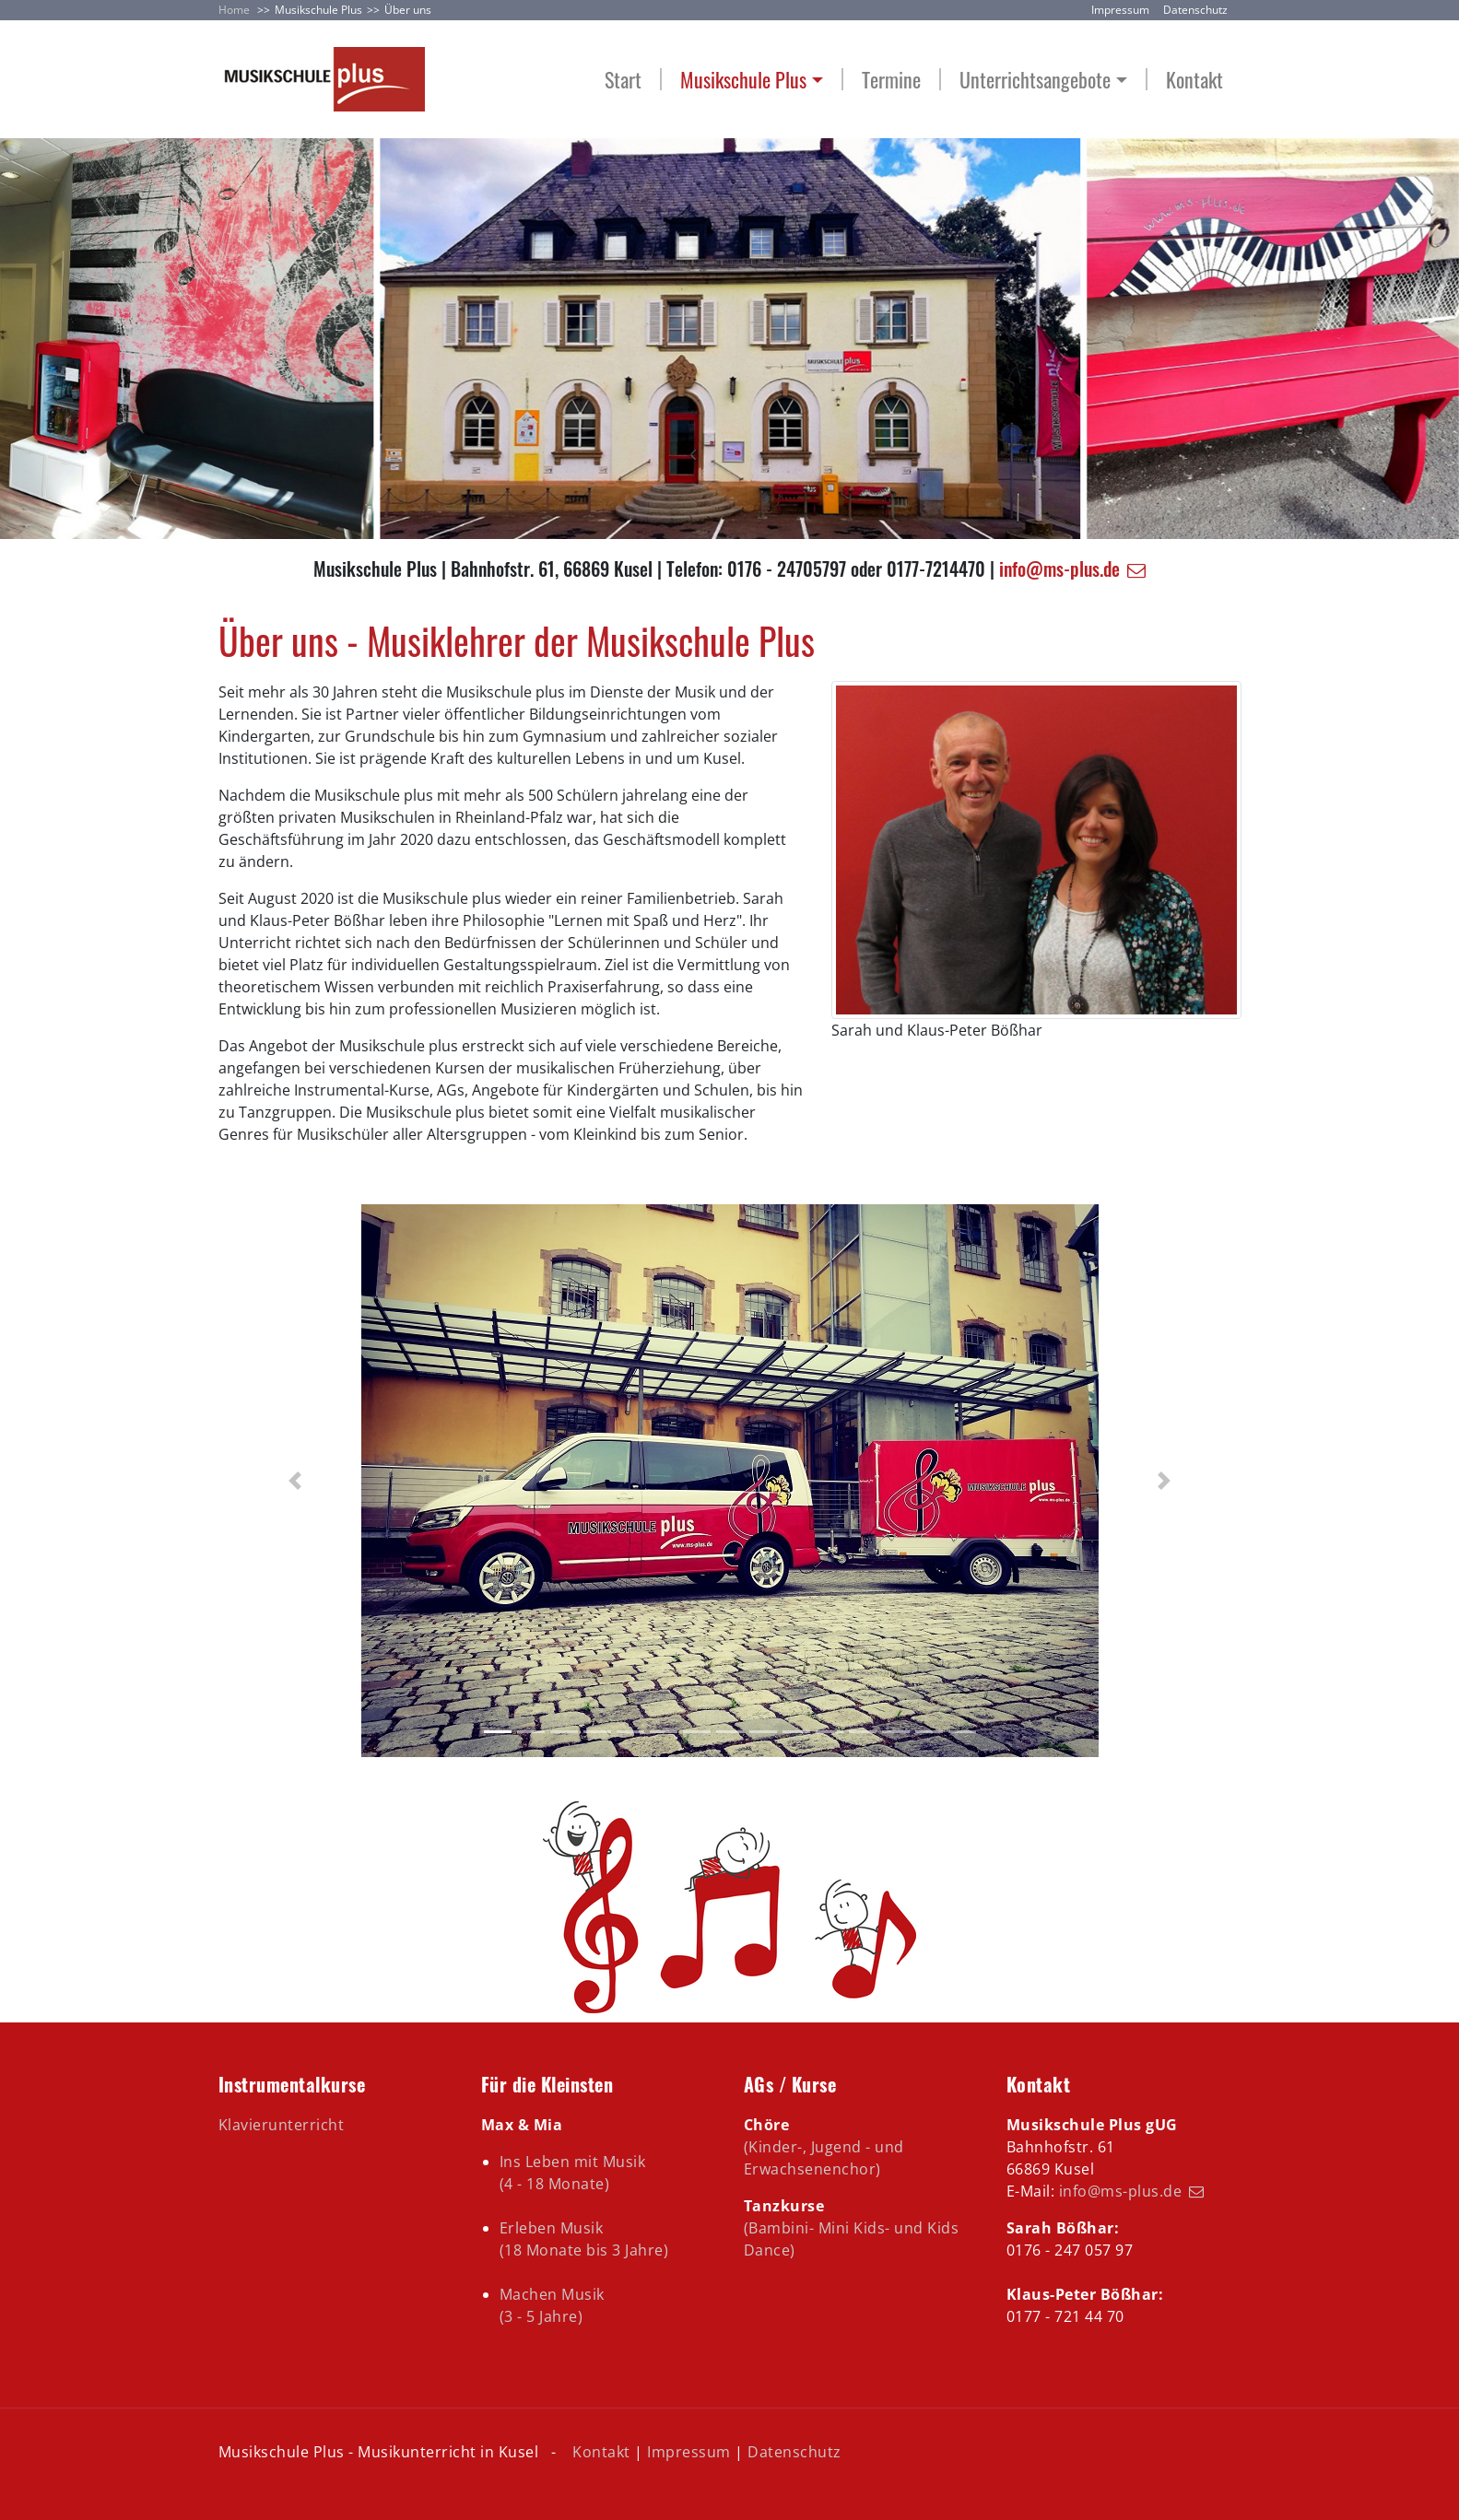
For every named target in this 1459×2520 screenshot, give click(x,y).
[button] (295, 1480)
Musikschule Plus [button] (743, 79)
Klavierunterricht (281, 2125)
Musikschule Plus (318, 10)
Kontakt (1194, 79)
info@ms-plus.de (1059, 568)
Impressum (1120, 10)
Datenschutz (1195, 10)
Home (234, 10)
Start (623, 79)
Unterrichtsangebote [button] (1035, 79)
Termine (891, 79)
